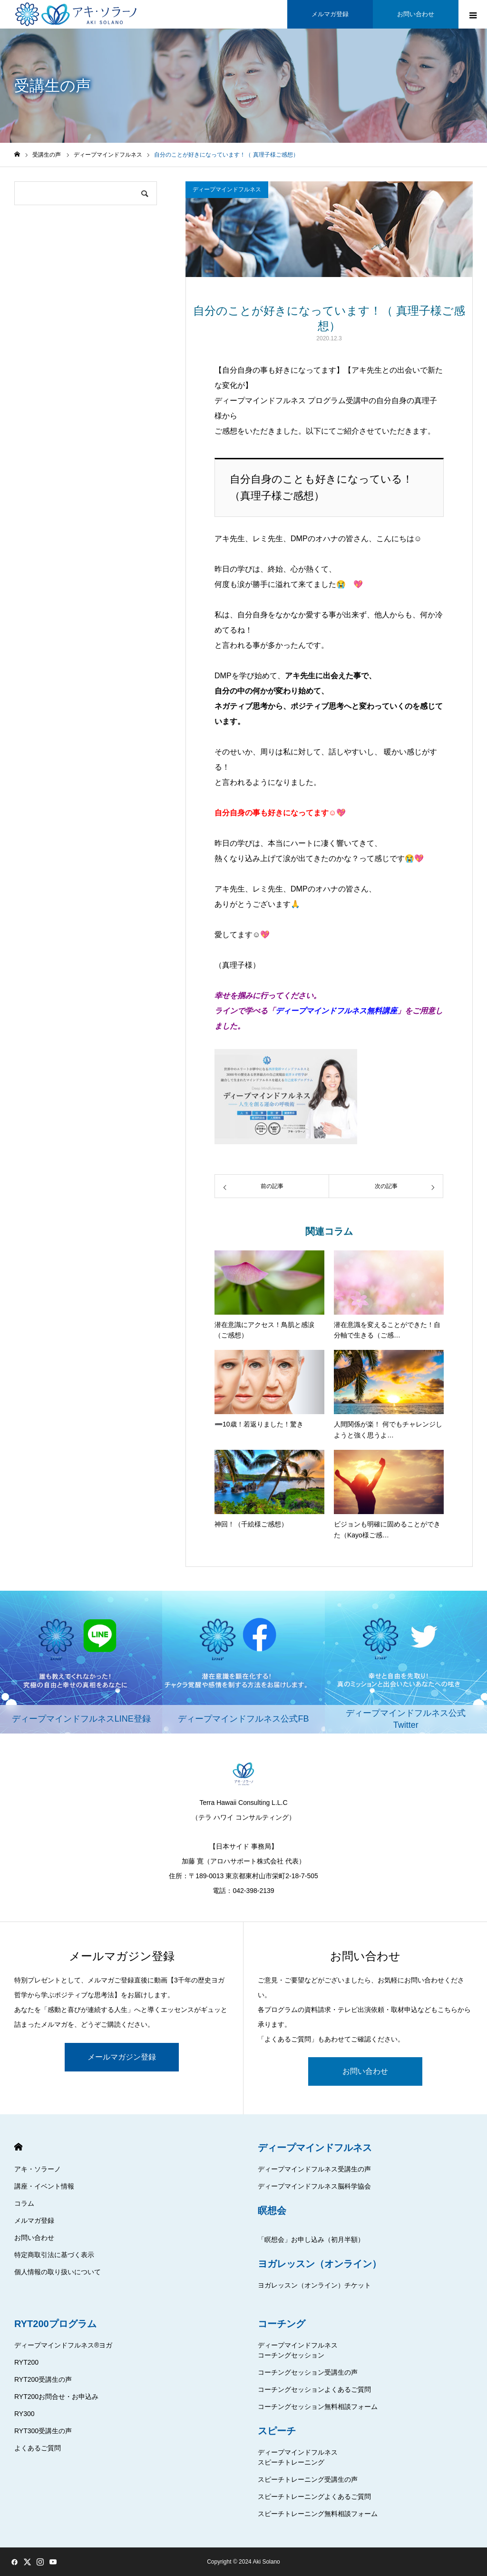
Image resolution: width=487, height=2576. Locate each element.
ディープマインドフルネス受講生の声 (314, 2169)
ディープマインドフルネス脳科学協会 (314, 2186)
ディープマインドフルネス (227, 189)
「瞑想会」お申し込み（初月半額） (311, 2239)
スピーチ (277, 2431)
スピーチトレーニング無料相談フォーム (318, 2513)
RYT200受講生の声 (43, 2379)
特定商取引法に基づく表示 (54, 2255)
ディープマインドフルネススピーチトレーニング (298, 2457)
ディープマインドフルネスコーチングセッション (298, 2350)
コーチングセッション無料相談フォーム (318, 2406)
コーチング (281, 2323)
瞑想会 (272, 2210)
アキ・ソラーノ (37, 2169)
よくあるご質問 (37, 2448)
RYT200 (26, 2362)
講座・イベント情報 (44, 2186)
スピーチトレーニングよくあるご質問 (314, 2496)
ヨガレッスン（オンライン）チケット (314, 2285)
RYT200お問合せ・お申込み (56, 2396)
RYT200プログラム (55, 2323)
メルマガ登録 (34, 2220)
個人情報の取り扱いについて (57, 2272)
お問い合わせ (365, 2071)
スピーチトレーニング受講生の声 (308, 2479)
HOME (18, 2147)
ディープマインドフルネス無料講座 (336, 1011)
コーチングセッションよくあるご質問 (314, 2389)
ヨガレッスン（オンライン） (319, 2264)
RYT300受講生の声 (43, 2431)
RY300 (24, 2413)
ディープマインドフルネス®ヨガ (63, 2345)
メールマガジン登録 (122, 2057)
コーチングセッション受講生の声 (308, 2372)
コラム (24, 2203)
